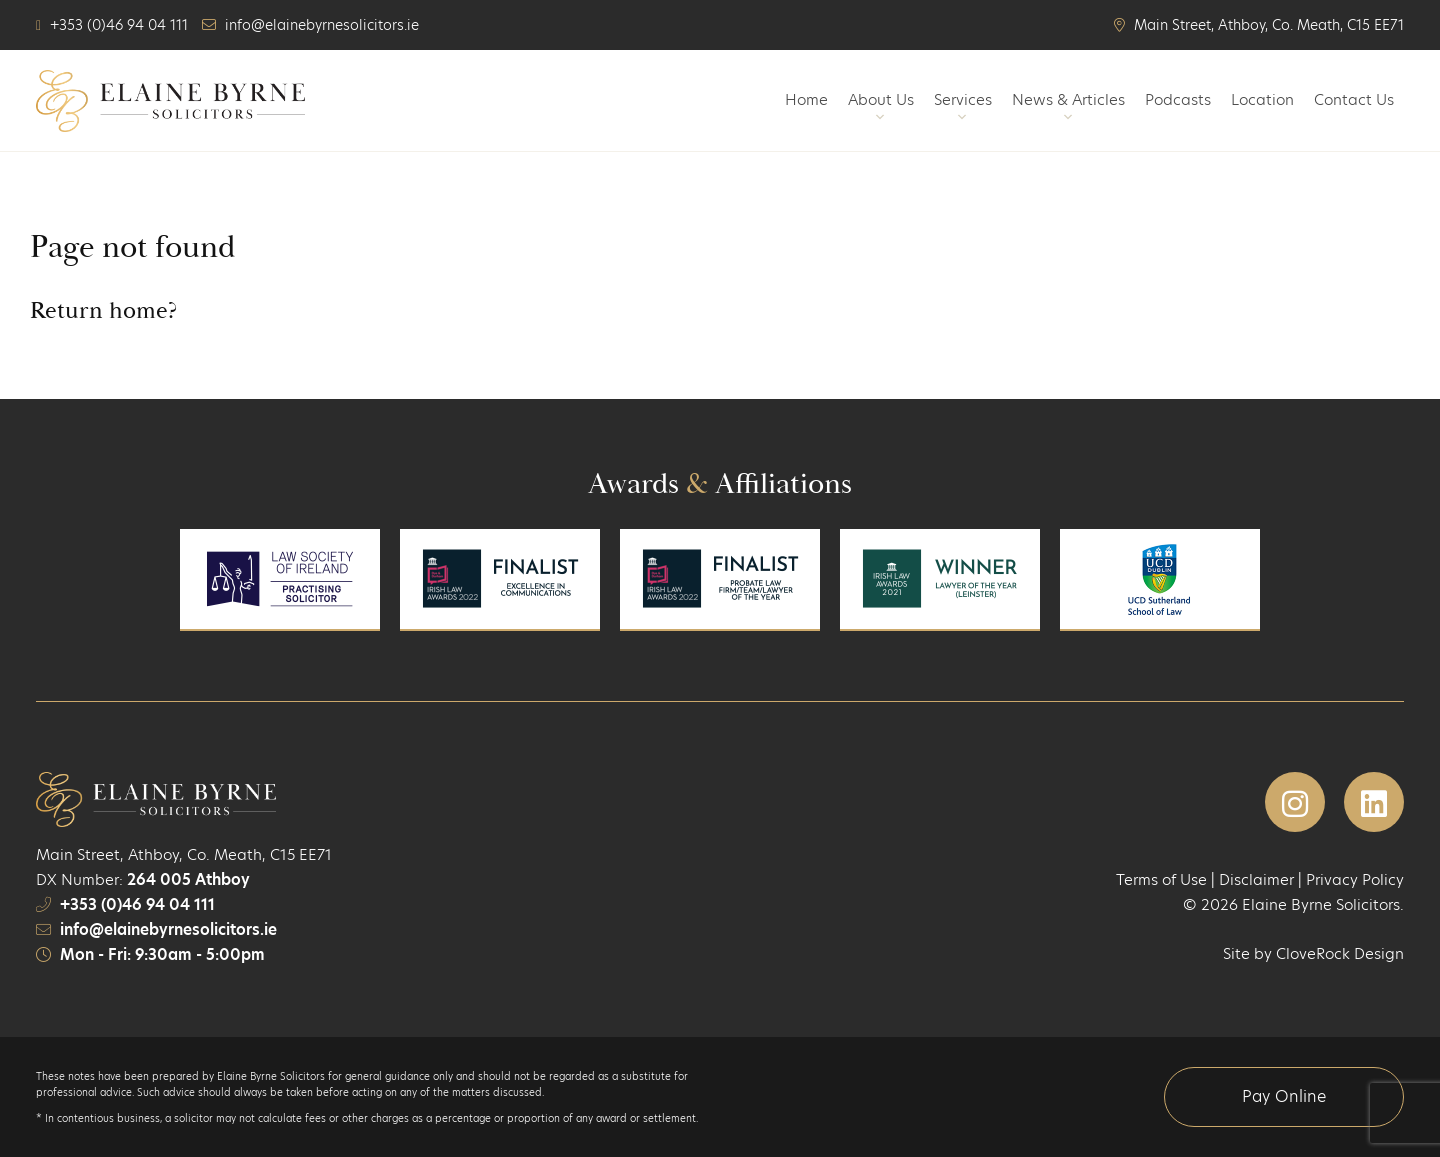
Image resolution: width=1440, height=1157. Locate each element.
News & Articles (1068, 108)
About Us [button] (881, 108)
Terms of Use (1161, 879)
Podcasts (1178, 99)
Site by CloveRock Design (1313, 953)
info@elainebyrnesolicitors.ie (168, 929)
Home (806, 99)
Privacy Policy (1355, 879)
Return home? (104, 311)
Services (963, 108)
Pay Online (1284, 1096)
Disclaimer (1256, 879)
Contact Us (1354, 99)
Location (1262, 99)
